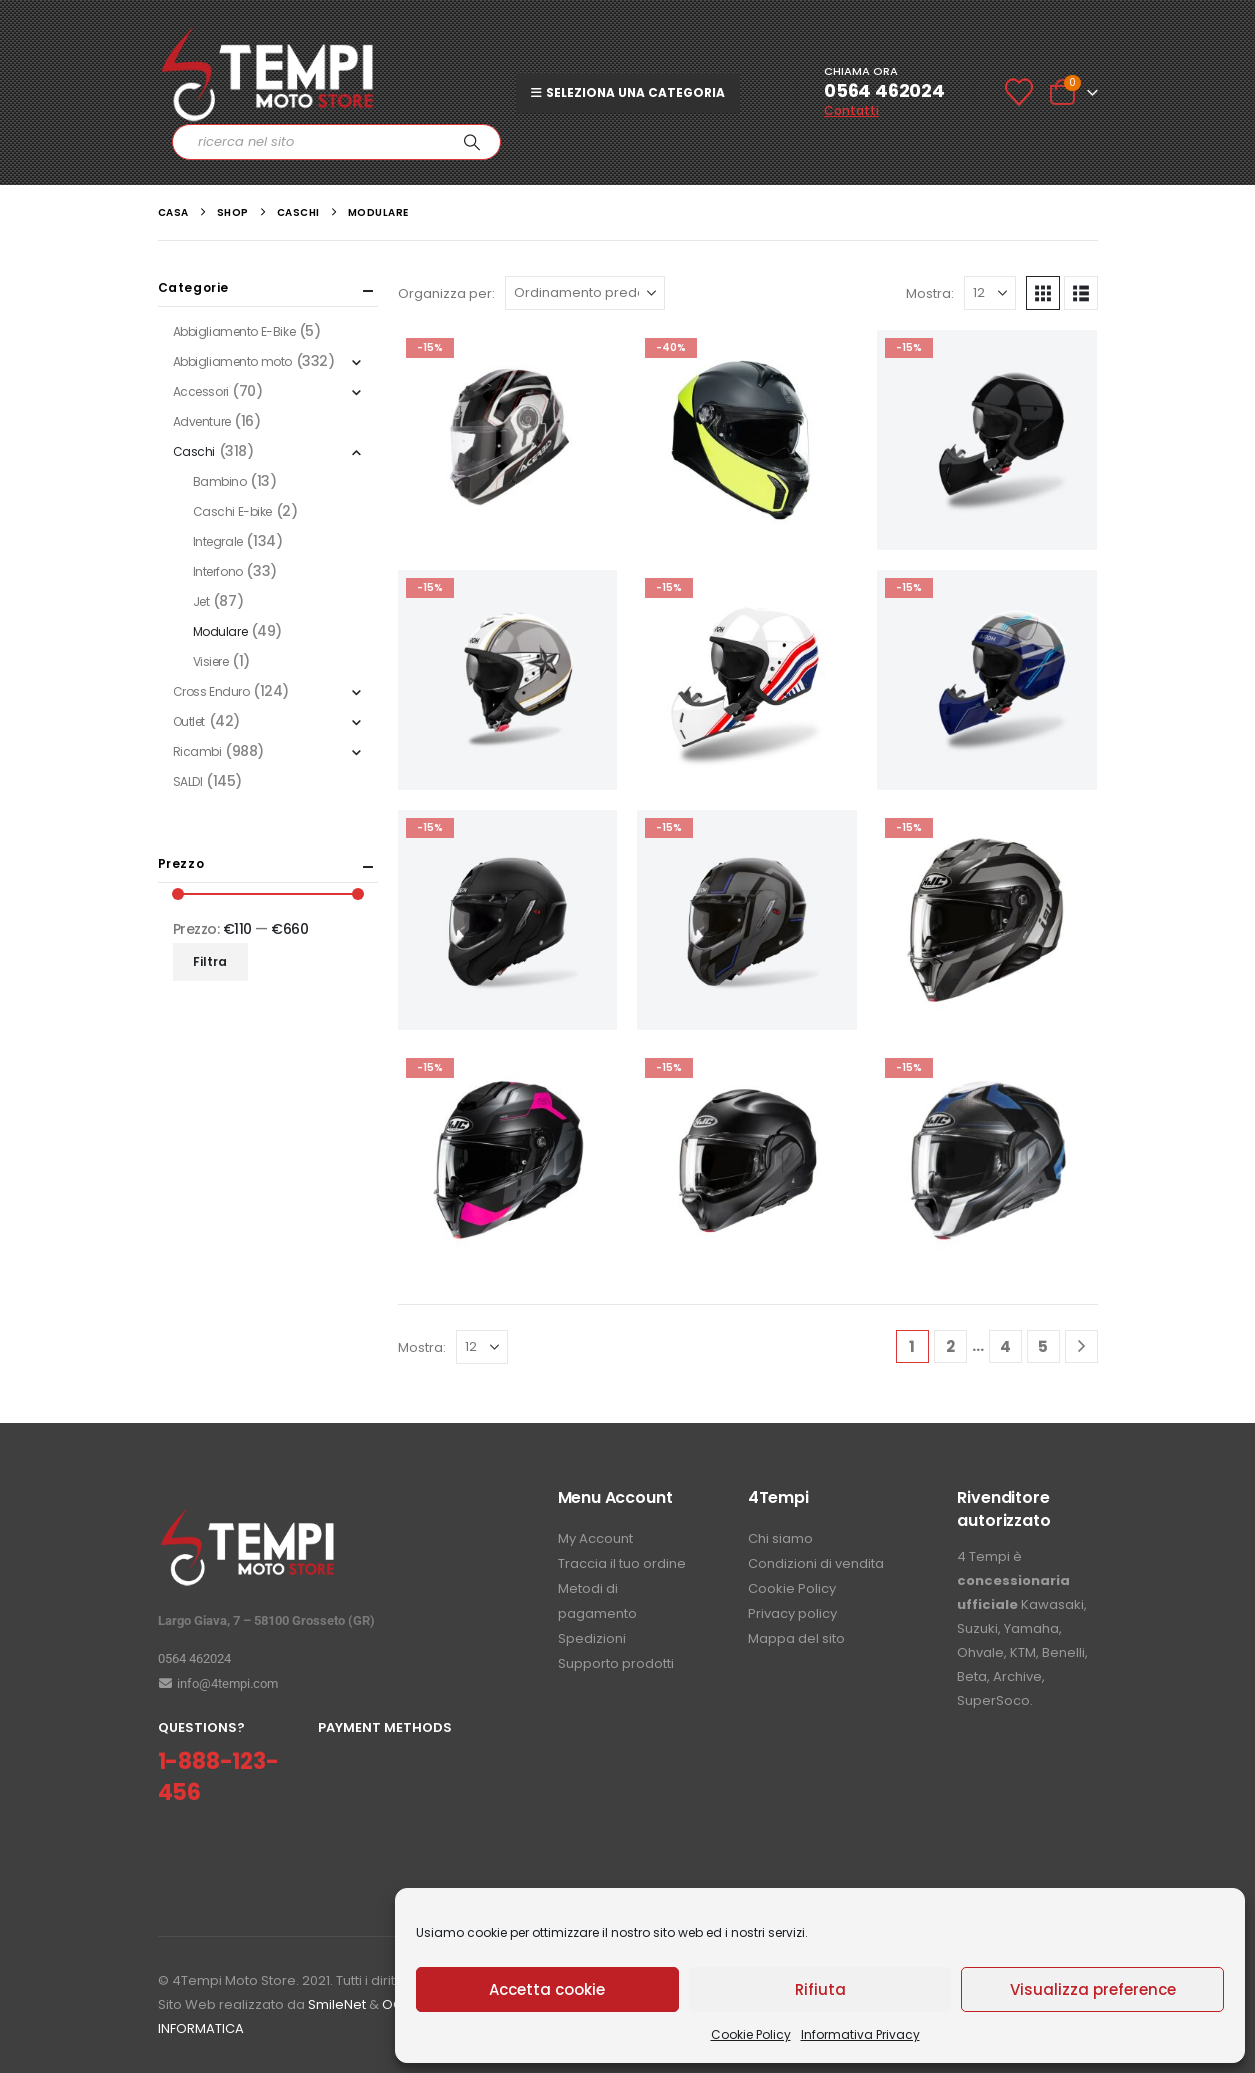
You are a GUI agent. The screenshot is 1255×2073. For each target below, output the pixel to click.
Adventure (202, 421)
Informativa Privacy (860, 2034)
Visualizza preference (1093, 1989)
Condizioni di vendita (816, 1563)
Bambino (220, 481)
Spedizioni (592, 1638)
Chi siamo (780, 1538)
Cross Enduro (211, 691)
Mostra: (930, 293)
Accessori (201, 391)
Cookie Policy (751, 2034)
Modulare (220, 631)
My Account (595, 1538)
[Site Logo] (268, 74)
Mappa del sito (796, 1638)
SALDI (188, 781)
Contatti (851, 110)
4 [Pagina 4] (1005, 1346)
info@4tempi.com (218, 1683)
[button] (1043, 293)
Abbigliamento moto (232, 361)
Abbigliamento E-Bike (234, 331)
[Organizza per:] (585, 293)
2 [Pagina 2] (950, 1346)
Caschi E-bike (233, 511)
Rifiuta (820, 1989)
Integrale (218, 541)
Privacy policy (792, 1613)
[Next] (1081, 1346)
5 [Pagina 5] (1043, 1346)
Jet (201, 601)
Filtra (210, 961)
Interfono (218, 571)
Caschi (194, 451)
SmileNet (337, 2004)
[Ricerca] (472, 142)
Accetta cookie (547, 1989)
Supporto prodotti (616, 1663)
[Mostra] (990, 293)
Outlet (189, 721)
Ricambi (197, 751)
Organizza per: (446, 293)
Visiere (211, 661)
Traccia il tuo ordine (622, 1563)
